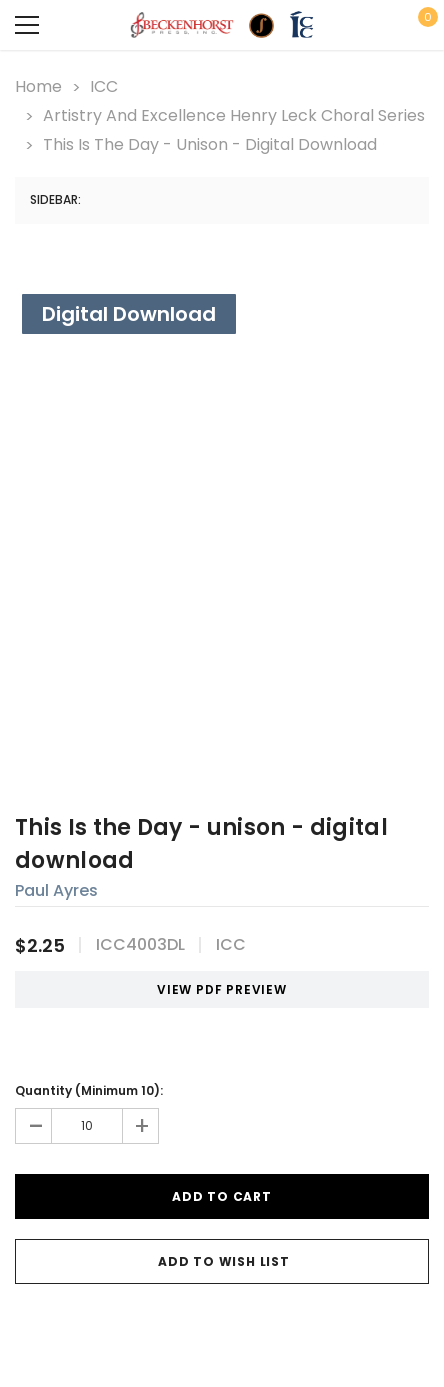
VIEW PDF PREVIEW (214, 989)
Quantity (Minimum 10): (89, 1090)
